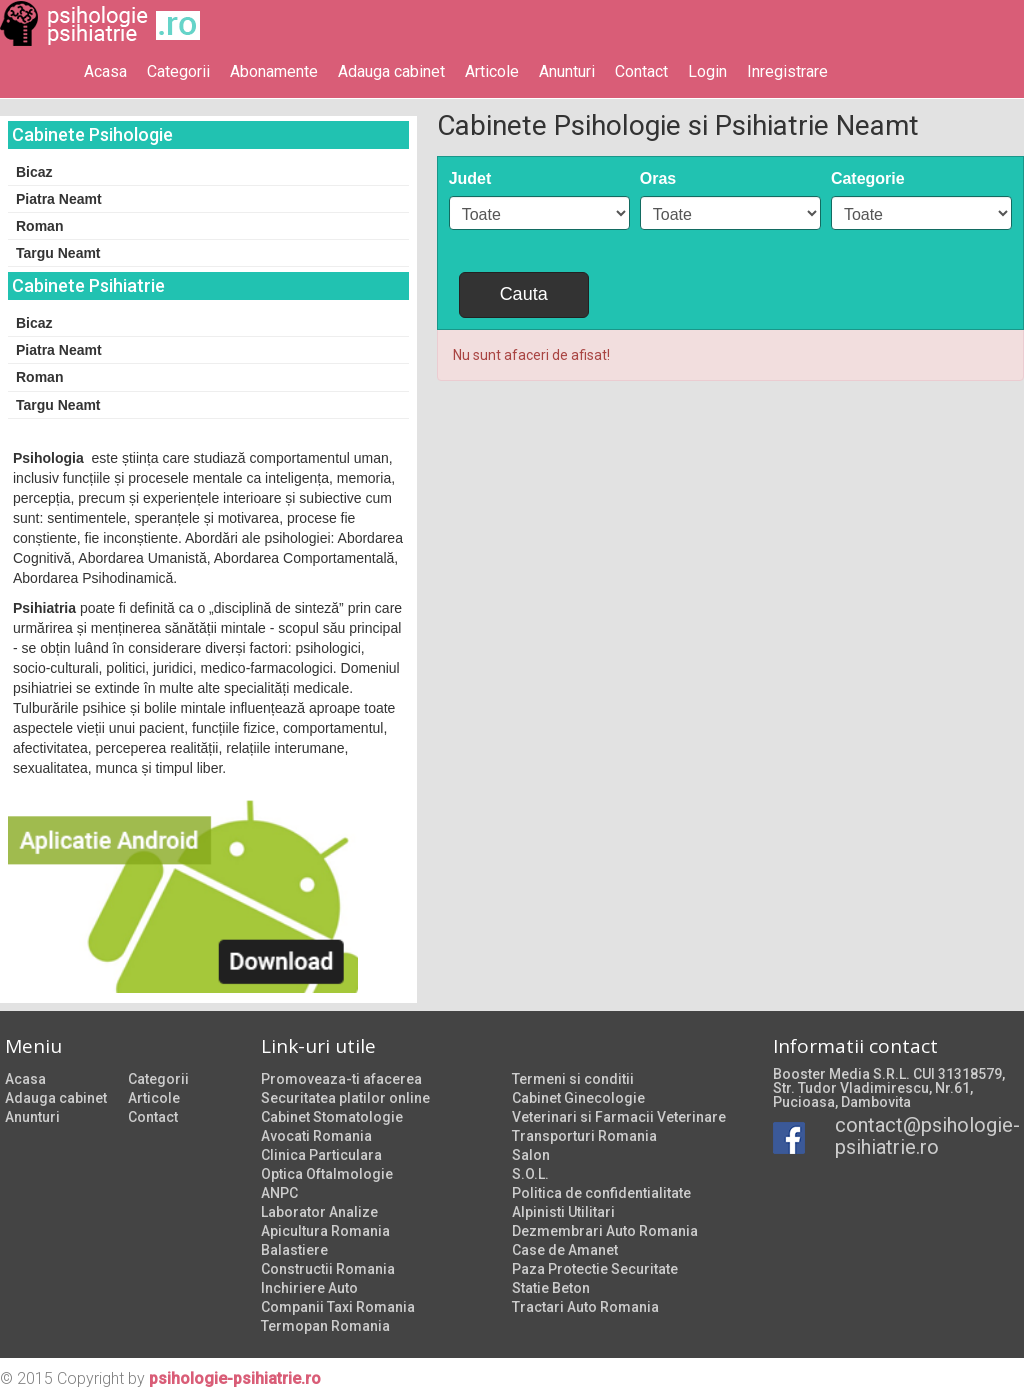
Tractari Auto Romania (585, 1307)
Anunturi (567, 71)
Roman (39, 226)
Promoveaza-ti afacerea (341, 1079)
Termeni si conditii (573, 1079)
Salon (531, 1155)
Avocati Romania (316, 1136)
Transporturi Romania (584, 1136)
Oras (658, 178)
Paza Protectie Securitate (595, 1269)
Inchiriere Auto (309, 1288)
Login (707, 71)
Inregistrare (787, 71)
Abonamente (274, 71)
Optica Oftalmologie (327, 1174)
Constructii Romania (328, 1269)
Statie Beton (551, 1288)
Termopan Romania (325, 1326)
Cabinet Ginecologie (578, 1098)
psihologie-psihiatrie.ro (235, 1378)
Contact (641, 71)
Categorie (868, 178)
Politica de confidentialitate (601, 1193)
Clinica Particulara (321, 1155)
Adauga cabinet (391, 71)
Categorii (178, 71)
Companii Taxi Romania (338, 1307)
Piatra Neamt (59, 199)
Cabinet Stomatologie (332, 1117)
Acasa (105, 71)
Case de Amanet (565, 1250)
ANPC (279, 1193)
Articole (492, 71)
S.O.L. (530, 1174)
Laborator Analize (319, 1212)
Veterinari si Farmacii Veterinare (619, 1117)
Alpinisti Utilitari (563, 1212)
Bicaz (34, 172)
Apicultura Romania (325, 1231)
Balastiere (294, 1250)
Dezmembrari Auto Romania (605, 1231)
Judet (470, 178)
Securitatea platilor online (345, 1098)
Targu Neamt (58, 253)
